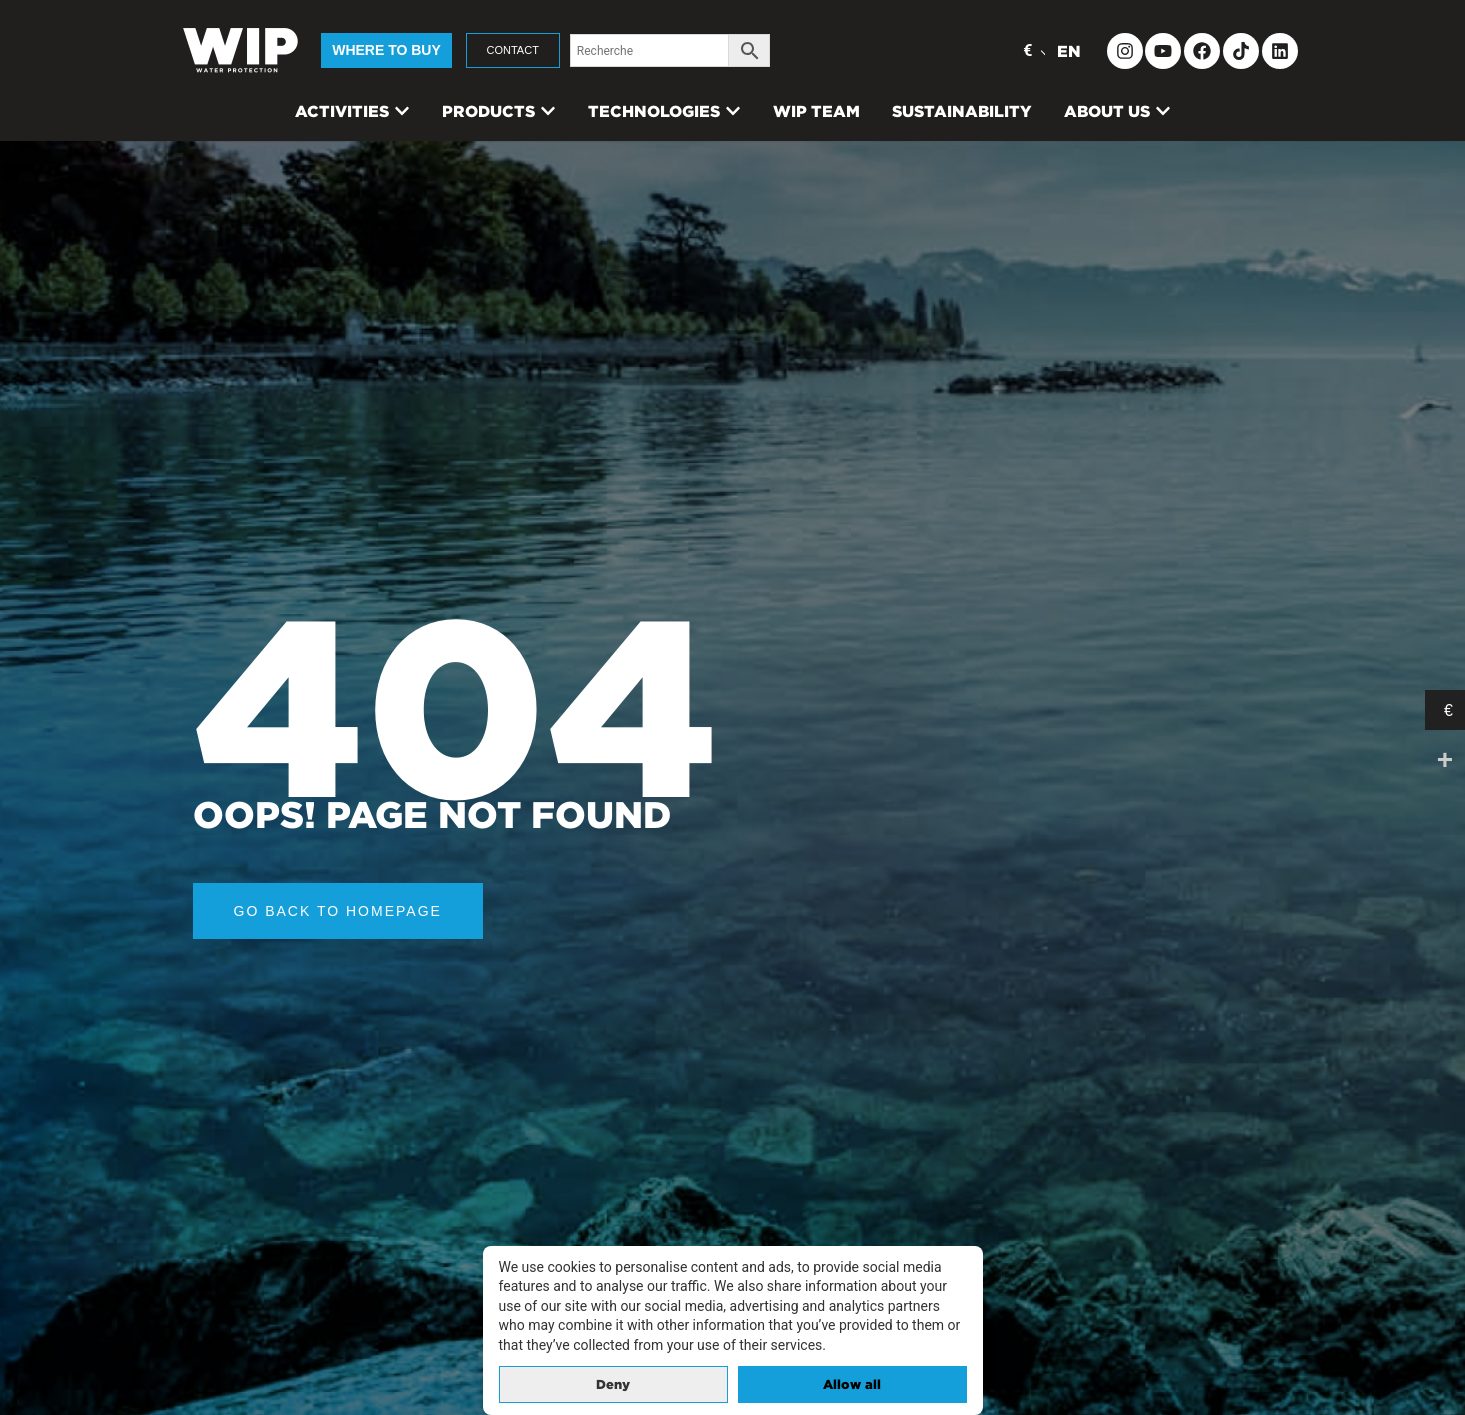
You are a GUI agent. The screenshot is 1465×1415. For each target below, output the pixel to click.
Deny (613, 1384)
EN (1069, 51)
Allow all (852, 1384)
